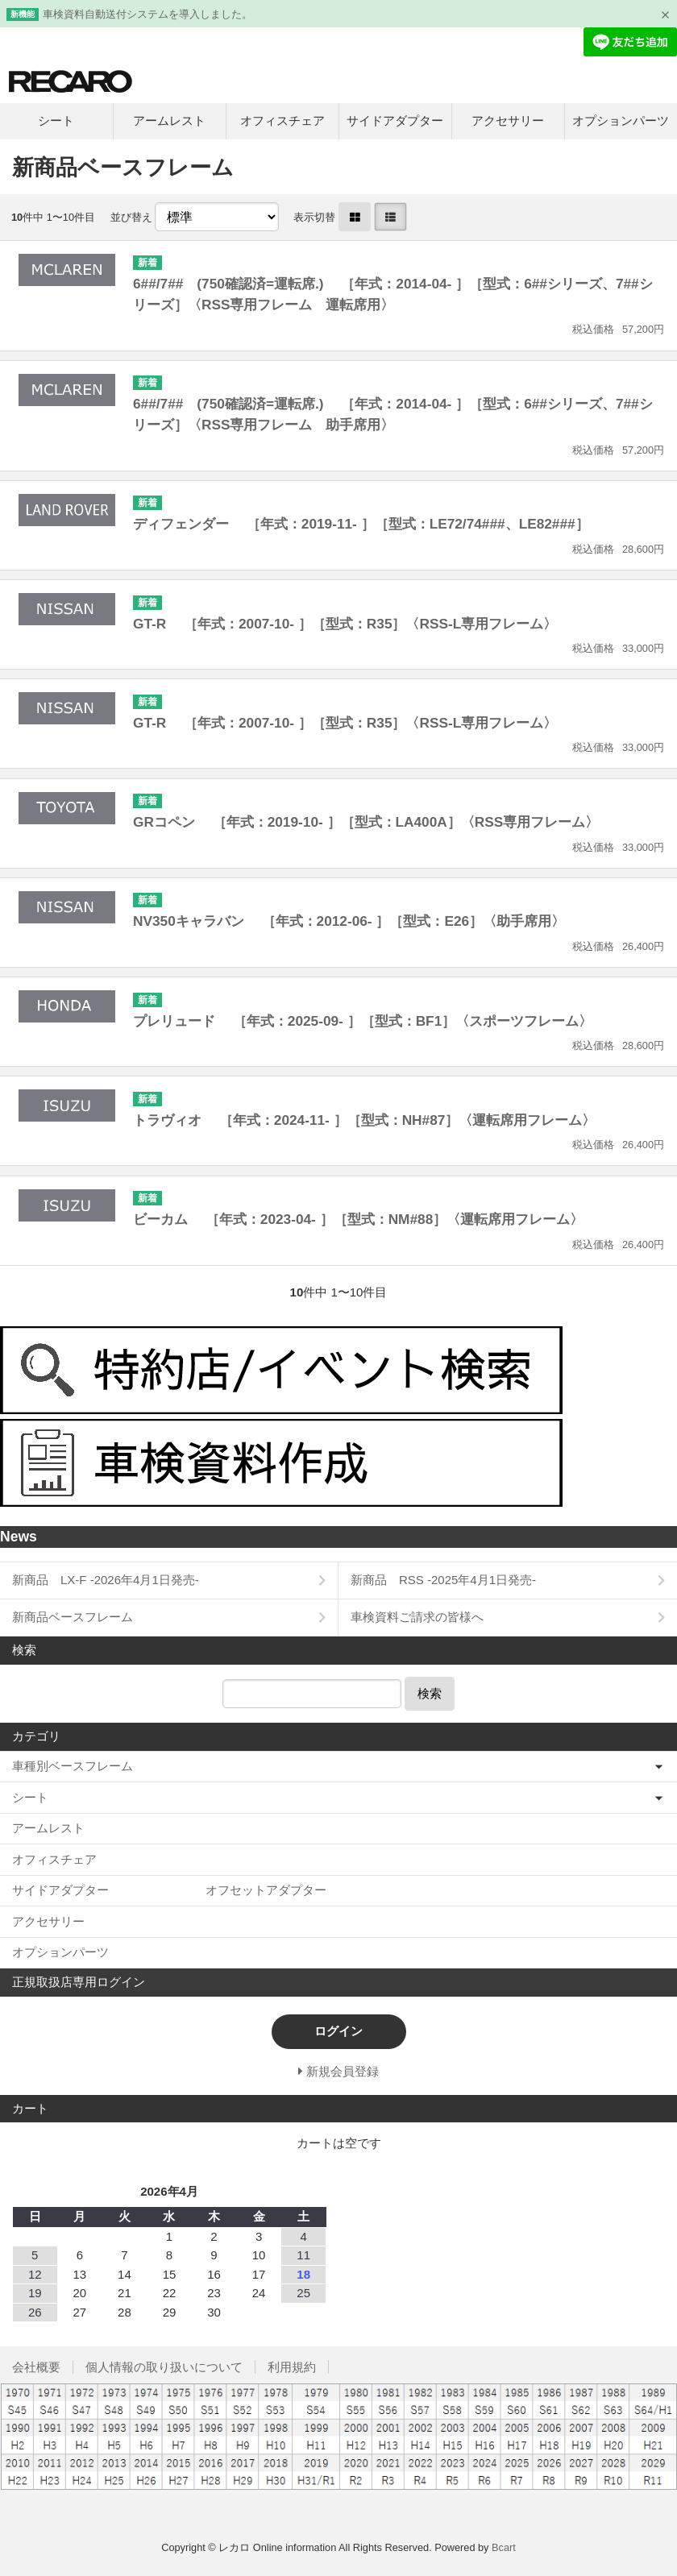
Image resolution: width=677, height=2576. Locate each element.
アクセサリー (507, 120)
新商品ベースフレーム (72, 1617)
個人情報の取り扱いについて (164, 2367)
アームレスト (169, 120)
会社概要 (36, 2367)
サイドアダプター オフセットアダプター (169, 1890)
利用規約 (292, 2367)
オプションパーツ (620, 120)
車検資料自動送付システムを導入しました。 (147, 14)
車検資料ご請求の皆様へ (417, 1617)
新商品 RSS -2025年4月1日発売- (443, 1580)
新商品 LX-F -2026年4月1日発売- (105, 1580)
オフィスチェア (282, 120)
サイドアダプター (395, 120)
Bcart (504, 2547)
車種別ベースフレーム (72, 1766)
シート (56, 120)
